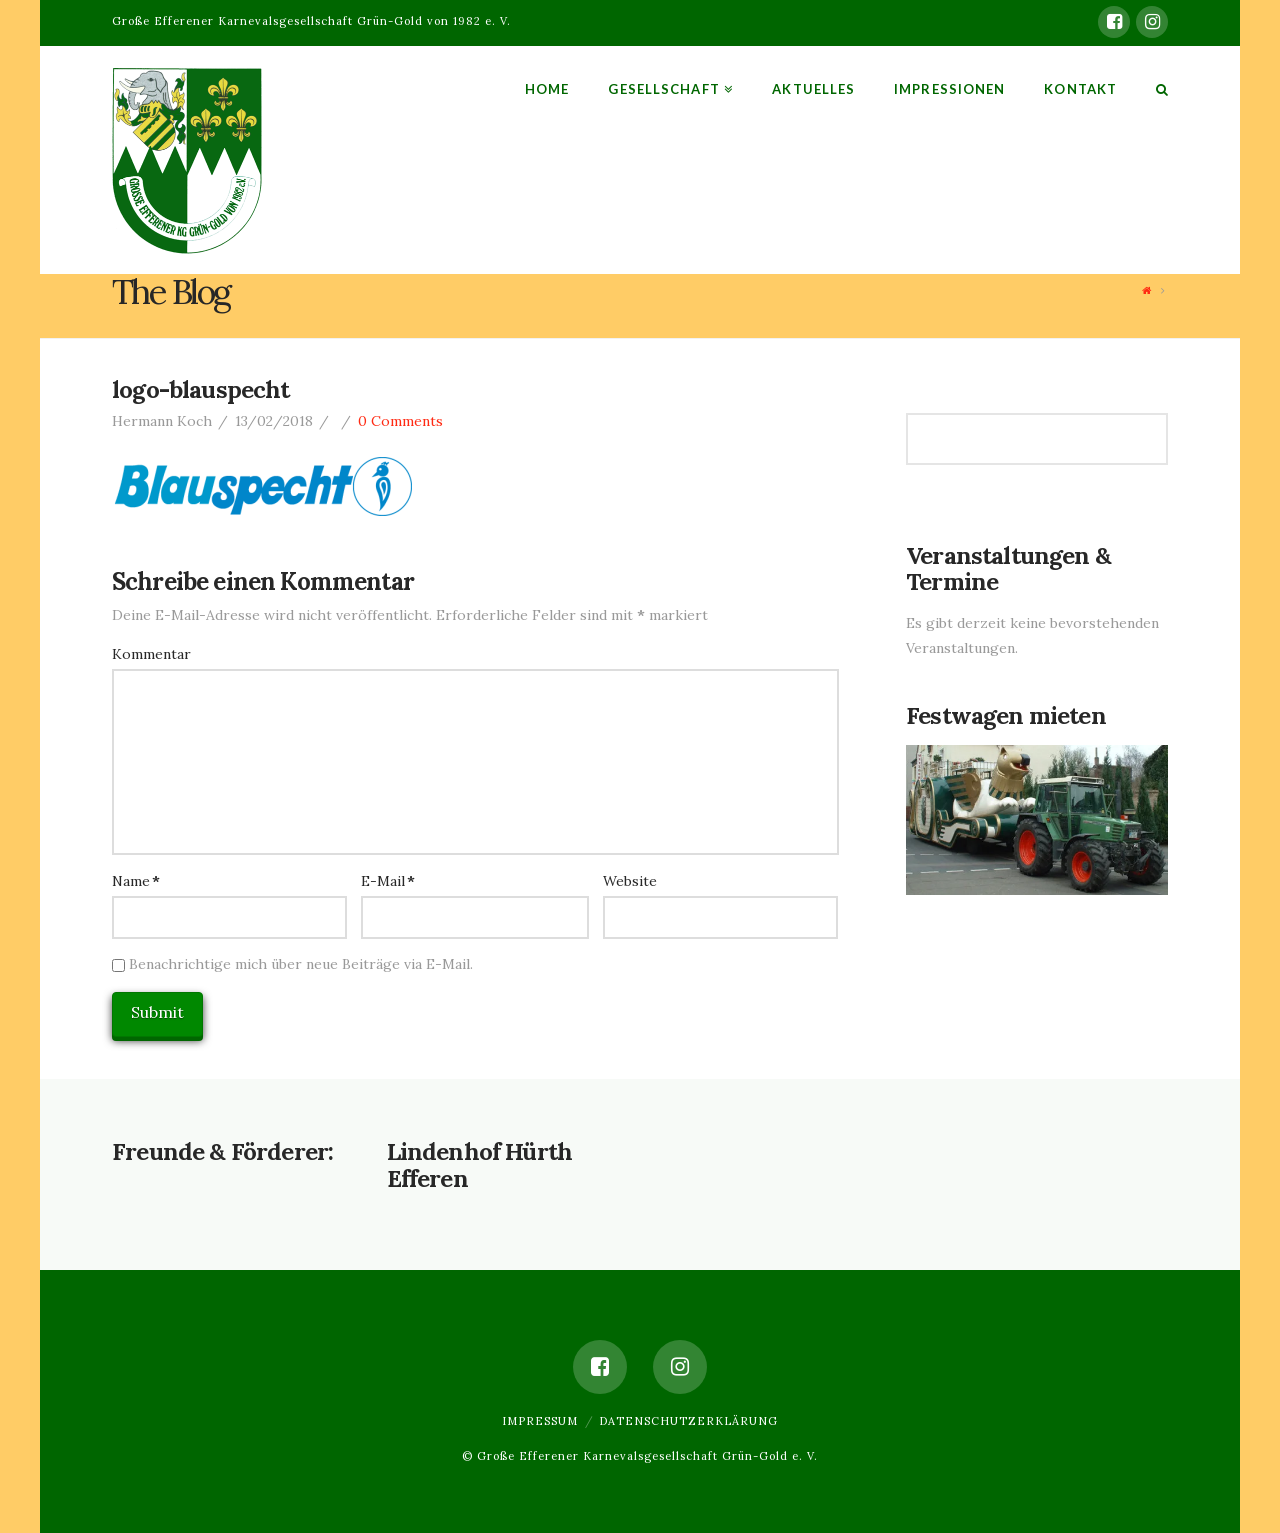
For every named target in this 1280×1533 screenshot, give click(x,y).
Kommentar (151, 654)
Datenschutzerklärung (688, 1421)
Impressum (540, 1421)
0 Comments (400, 421)
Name (136, 881)
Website (630, 881)
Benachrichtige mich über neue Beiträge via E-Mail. (301, 964)
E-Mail (388, 881)
